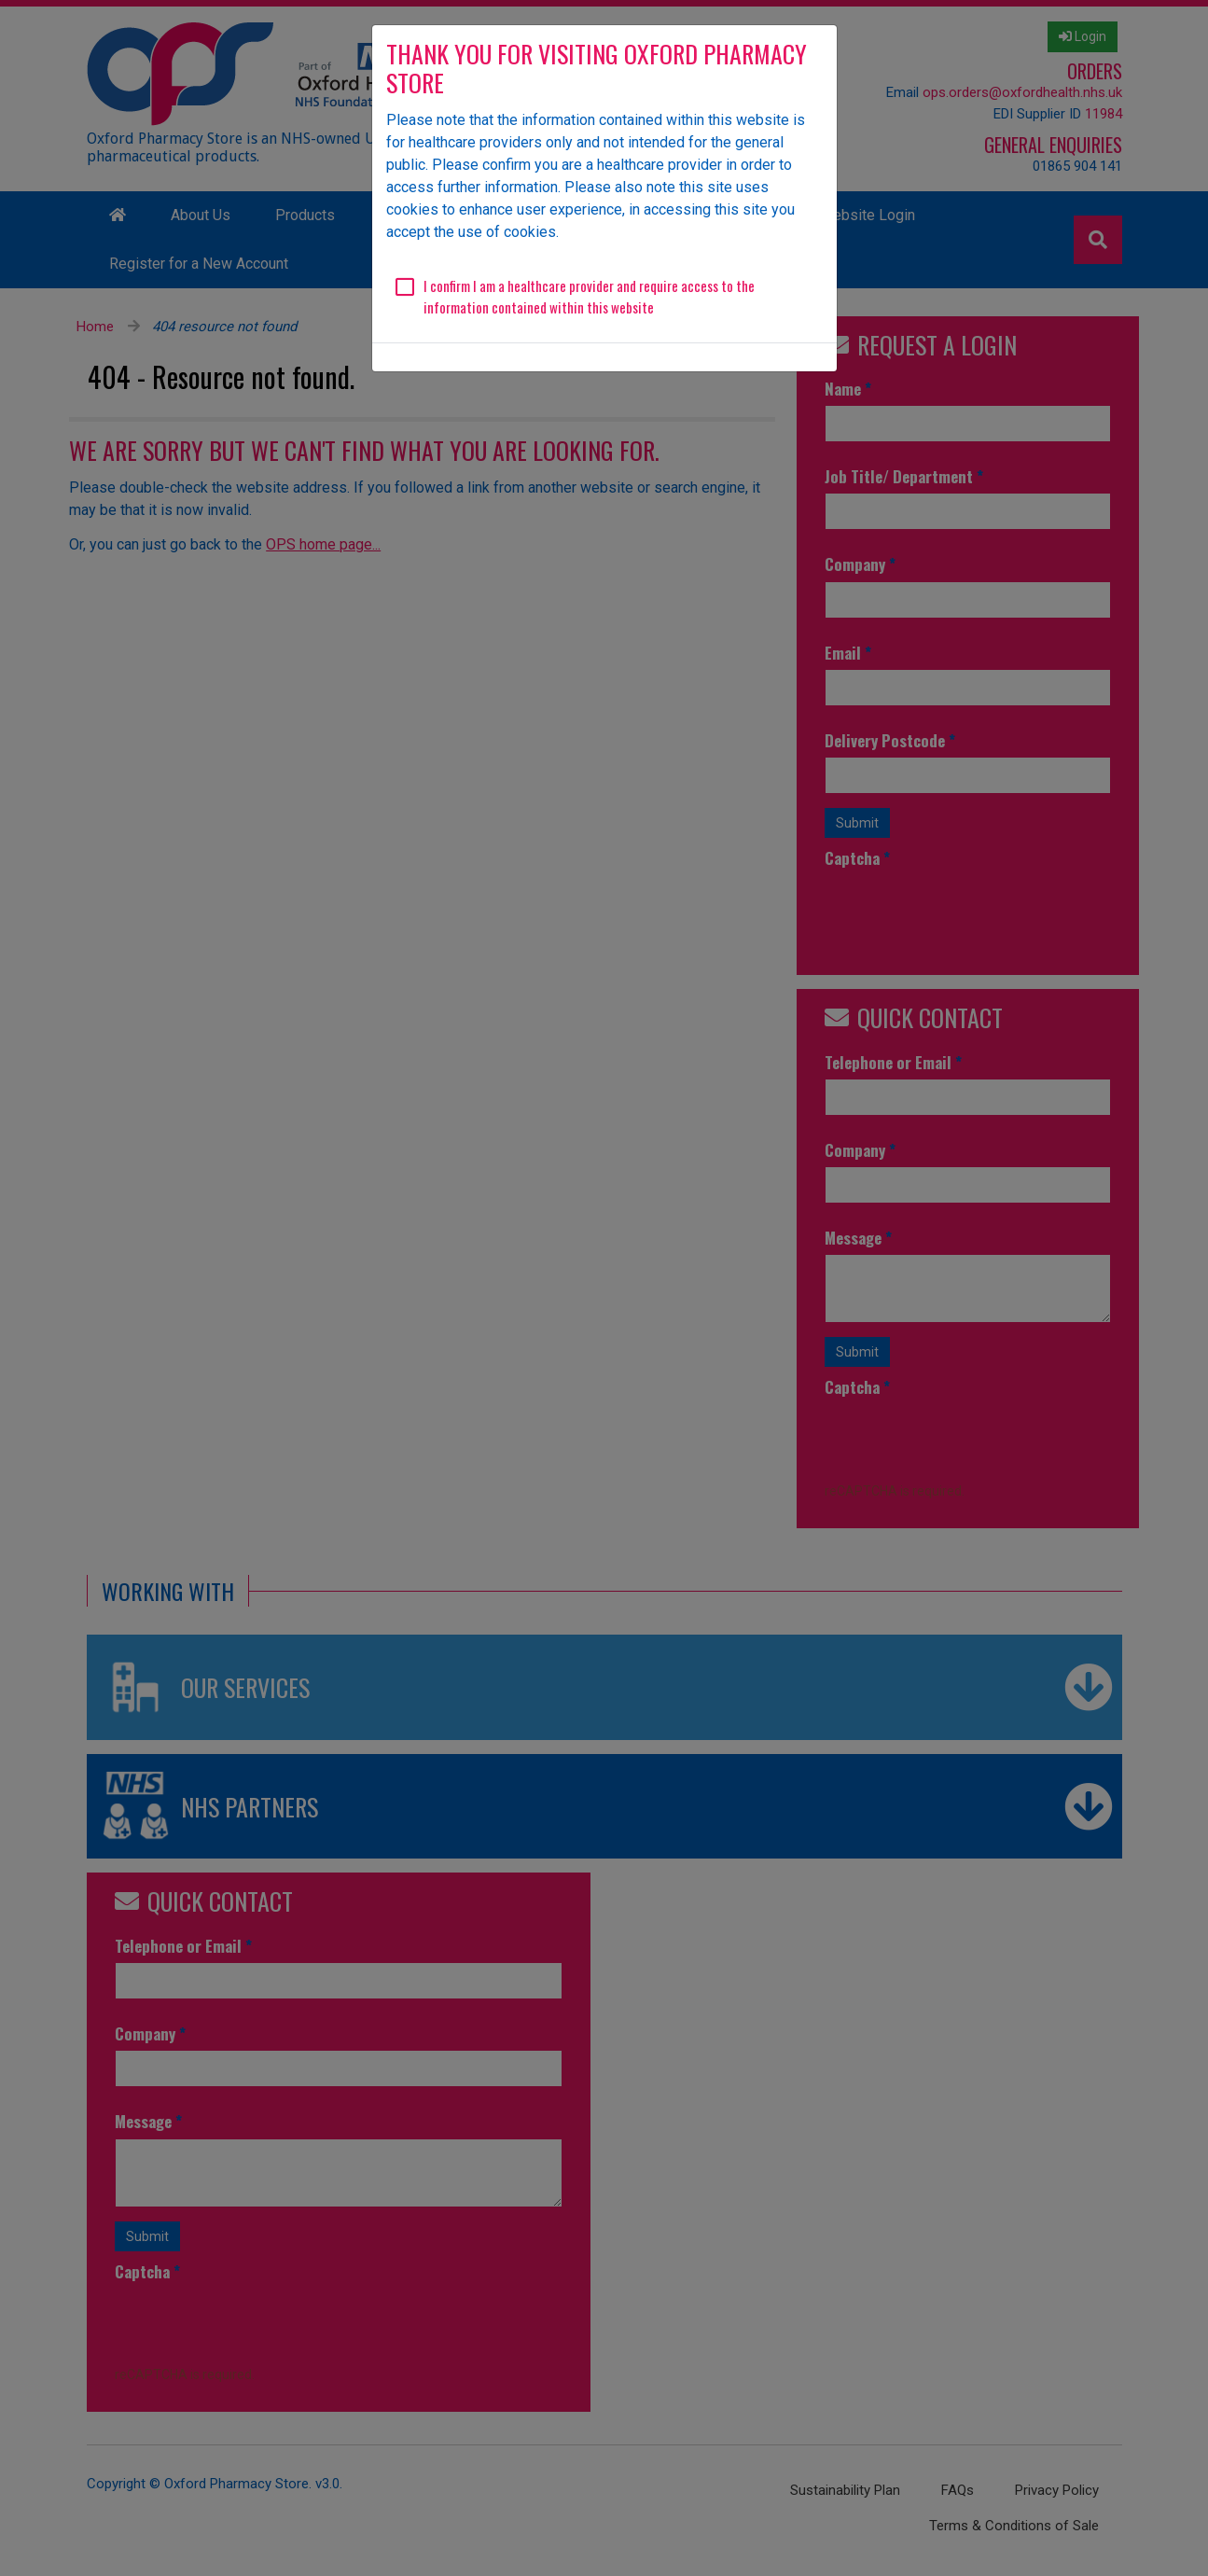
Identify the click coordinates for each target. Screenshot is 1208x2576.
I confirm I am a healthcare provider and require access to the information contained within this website (589, 296)
